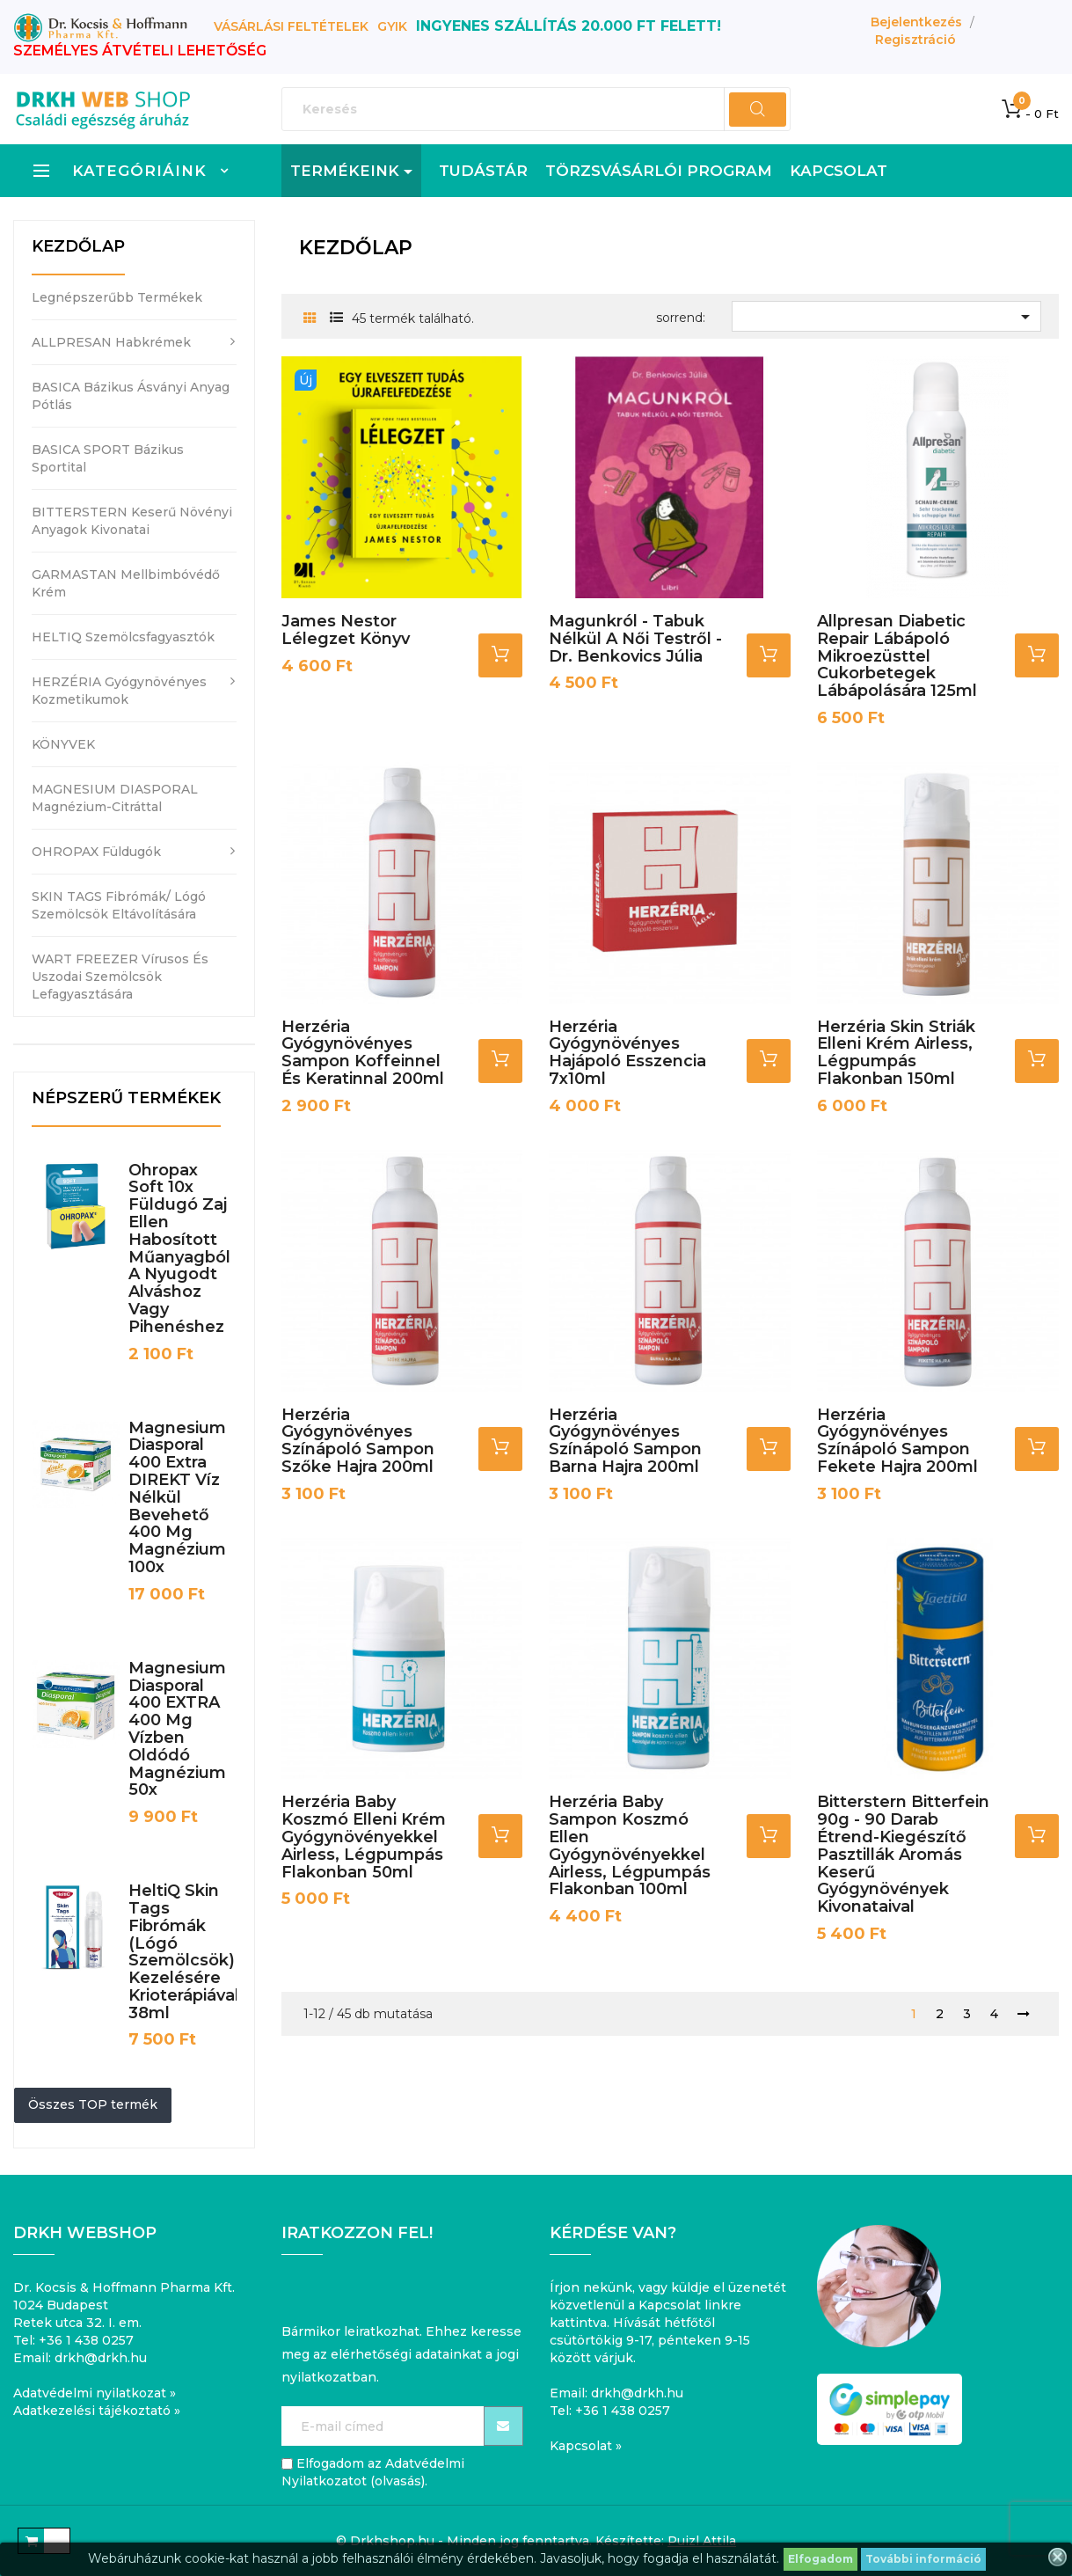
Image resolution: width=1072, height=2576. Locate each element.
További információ (923, 2558)
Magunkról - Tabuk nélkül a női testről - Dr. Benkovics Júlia (635, 638)
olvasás (398, 2481)
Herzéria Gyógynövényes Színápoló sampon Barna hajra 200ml (625, 1440)
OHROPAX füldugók (96, 852)
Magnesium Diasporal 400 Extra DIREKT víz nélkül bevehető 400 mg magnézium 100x (177, 1497)
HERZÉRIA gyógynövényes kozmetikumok (119, 690)
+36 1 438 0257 (86, 2340)
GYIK (392, 26)
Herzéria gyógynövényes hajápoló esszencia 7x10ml (627, 1052)
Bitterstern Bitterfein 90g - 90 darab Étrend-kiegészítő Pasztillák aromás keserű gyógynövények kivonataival (903, 1854)
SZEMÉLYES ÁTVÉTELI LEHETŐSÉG (139, 50)
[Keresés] (536, 109)
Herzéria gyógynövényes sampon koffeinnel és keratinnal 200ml (362, 1052)
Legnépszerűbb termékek (117, 297)
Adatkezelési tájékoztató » (96, 2411)
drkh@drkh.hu (101, 2358)
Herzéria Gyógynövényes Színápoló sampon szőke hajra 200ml (357, 1440)
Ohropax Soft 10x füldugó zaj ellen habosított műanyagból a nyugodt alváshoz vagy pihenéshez (179, 1248)
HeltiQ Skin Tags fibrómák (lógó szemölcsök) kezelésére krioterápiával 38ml (183, 1952)
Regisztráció (915, 40)
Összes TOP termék (92, 2104)
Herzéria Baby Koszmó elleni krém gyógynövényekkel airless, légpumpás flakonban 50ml (363, 1836)
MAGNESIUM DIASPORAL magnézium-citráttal (115, 798)
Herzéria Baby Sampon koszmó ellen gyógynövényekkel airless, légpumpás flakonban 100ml (630, 1845)
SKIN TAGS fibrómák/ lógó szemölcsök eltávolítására (119, 905)
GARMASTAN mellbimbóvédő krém (126, 583)
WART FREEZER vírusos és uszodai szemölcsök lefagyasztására (120, 976)
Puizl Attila (701, 2541)
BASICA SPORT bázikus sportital (108, 458)
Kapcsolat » (586, 2446)
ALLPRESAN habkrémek (111, 342)
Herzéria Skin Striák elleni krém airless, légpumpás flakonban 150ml (896, 1052)
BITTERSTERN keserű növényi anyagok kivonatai (132, 521)
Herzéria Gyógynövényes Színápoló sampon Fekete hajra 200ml (897, 1440)
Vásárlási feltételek (291, 26)
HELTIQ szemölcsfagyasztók (123, 637)
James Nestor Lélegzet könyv (345, 629)
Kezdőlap (78, 246)
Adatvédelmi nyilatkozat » (94, 2393)
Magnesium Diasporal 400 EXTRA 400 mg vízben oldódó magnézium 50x (177, 1729)
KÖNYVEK (63, 744)
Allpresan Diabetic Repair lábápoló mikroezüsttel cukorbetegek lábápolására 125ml (897, 655)
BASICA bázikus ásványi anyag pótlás (131, 396)
